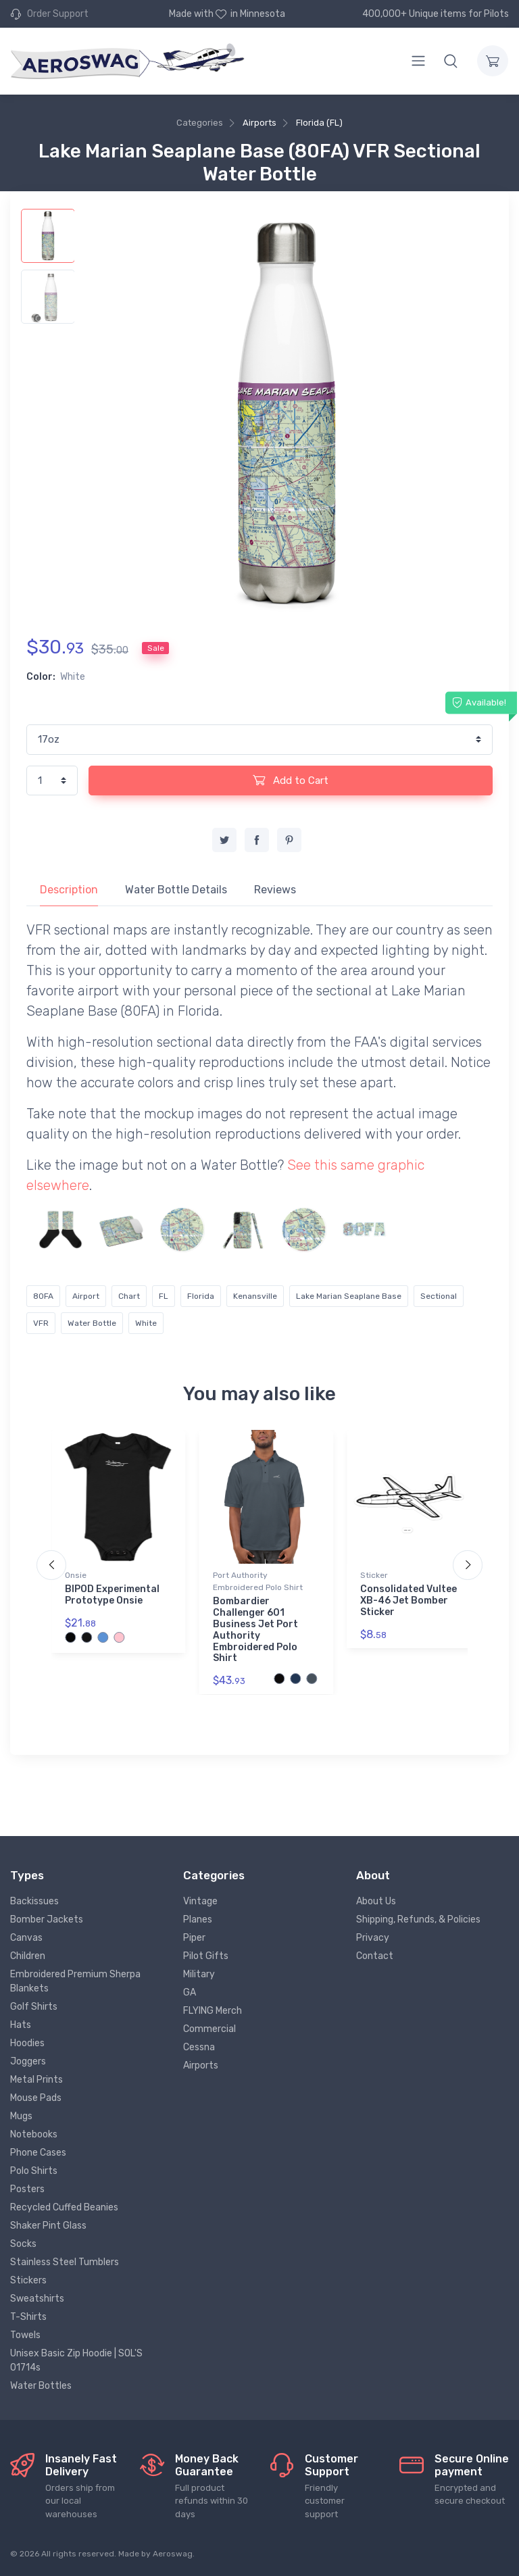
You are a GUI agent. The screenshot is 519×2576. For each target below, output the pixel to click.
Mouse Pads (35, 2098)
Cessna (199, 2047)
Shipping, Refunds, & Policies (418, 1919)
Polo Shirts (33, 2171)
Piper (194, 1937)
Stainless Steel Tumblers (64, 2262)
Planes (197, 1919)
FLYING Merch (212, 2010)
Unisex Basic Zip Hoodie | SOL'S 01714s (76, 2360)
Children (27, 1956)
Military (199, 1974)
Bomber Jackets (46, 1919)
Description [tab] (69, 889)
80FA (43, 1296)
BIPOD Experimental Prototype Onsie (112, 1594)
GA (189, 1992)
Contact (374, 1956)
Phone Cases (38, 2152)
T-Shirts (28, 2317)
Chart (129, 1296)
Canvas (26, 1937)
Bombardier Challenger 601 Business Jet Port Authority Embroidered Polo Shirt (255, 1629)
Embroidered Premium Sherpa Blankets (75, 1981)
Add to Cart (290, 780)
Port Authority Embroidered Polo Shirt (258, 1581)
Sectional (438, 1296)
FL (163, 1296)
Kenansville (255, 1296)
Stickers (28, 2280)
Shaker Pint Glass (48, 2225)
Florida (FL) (319, 123)
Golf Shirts (33, 2006)
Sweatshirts (37, 2298)
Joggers (28, 2061)
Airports (259, 123)
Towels (25, 2335)
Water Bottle (92, 1323)
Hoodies (27, 2043)
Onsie (75, 1575)
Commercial (209, 2029)
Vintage (200, 1901)
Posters (27, 2189)
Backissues (34, 1901)
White (146, 1323)
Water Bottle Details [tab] (176, 889)
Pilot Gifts (205, 1956)
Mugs (21, 2116)
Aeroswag (173, 2553)
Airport (85, 1296)
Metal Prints (36, 2079)
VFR (41, 1323)
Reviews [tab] (275, 889)
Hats (20, 2025)
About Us (376, 1901)
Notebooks (33, 2134)
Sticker (374, 1575)
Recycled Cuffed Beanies (64, 2207)
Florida (200, 1296)
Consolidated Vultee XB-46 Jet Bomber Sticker (408, 1600)
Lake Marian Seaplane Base (348, 1296)
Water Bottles (41, 2386)
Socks (23, 2244)
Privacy (372, 1937)
